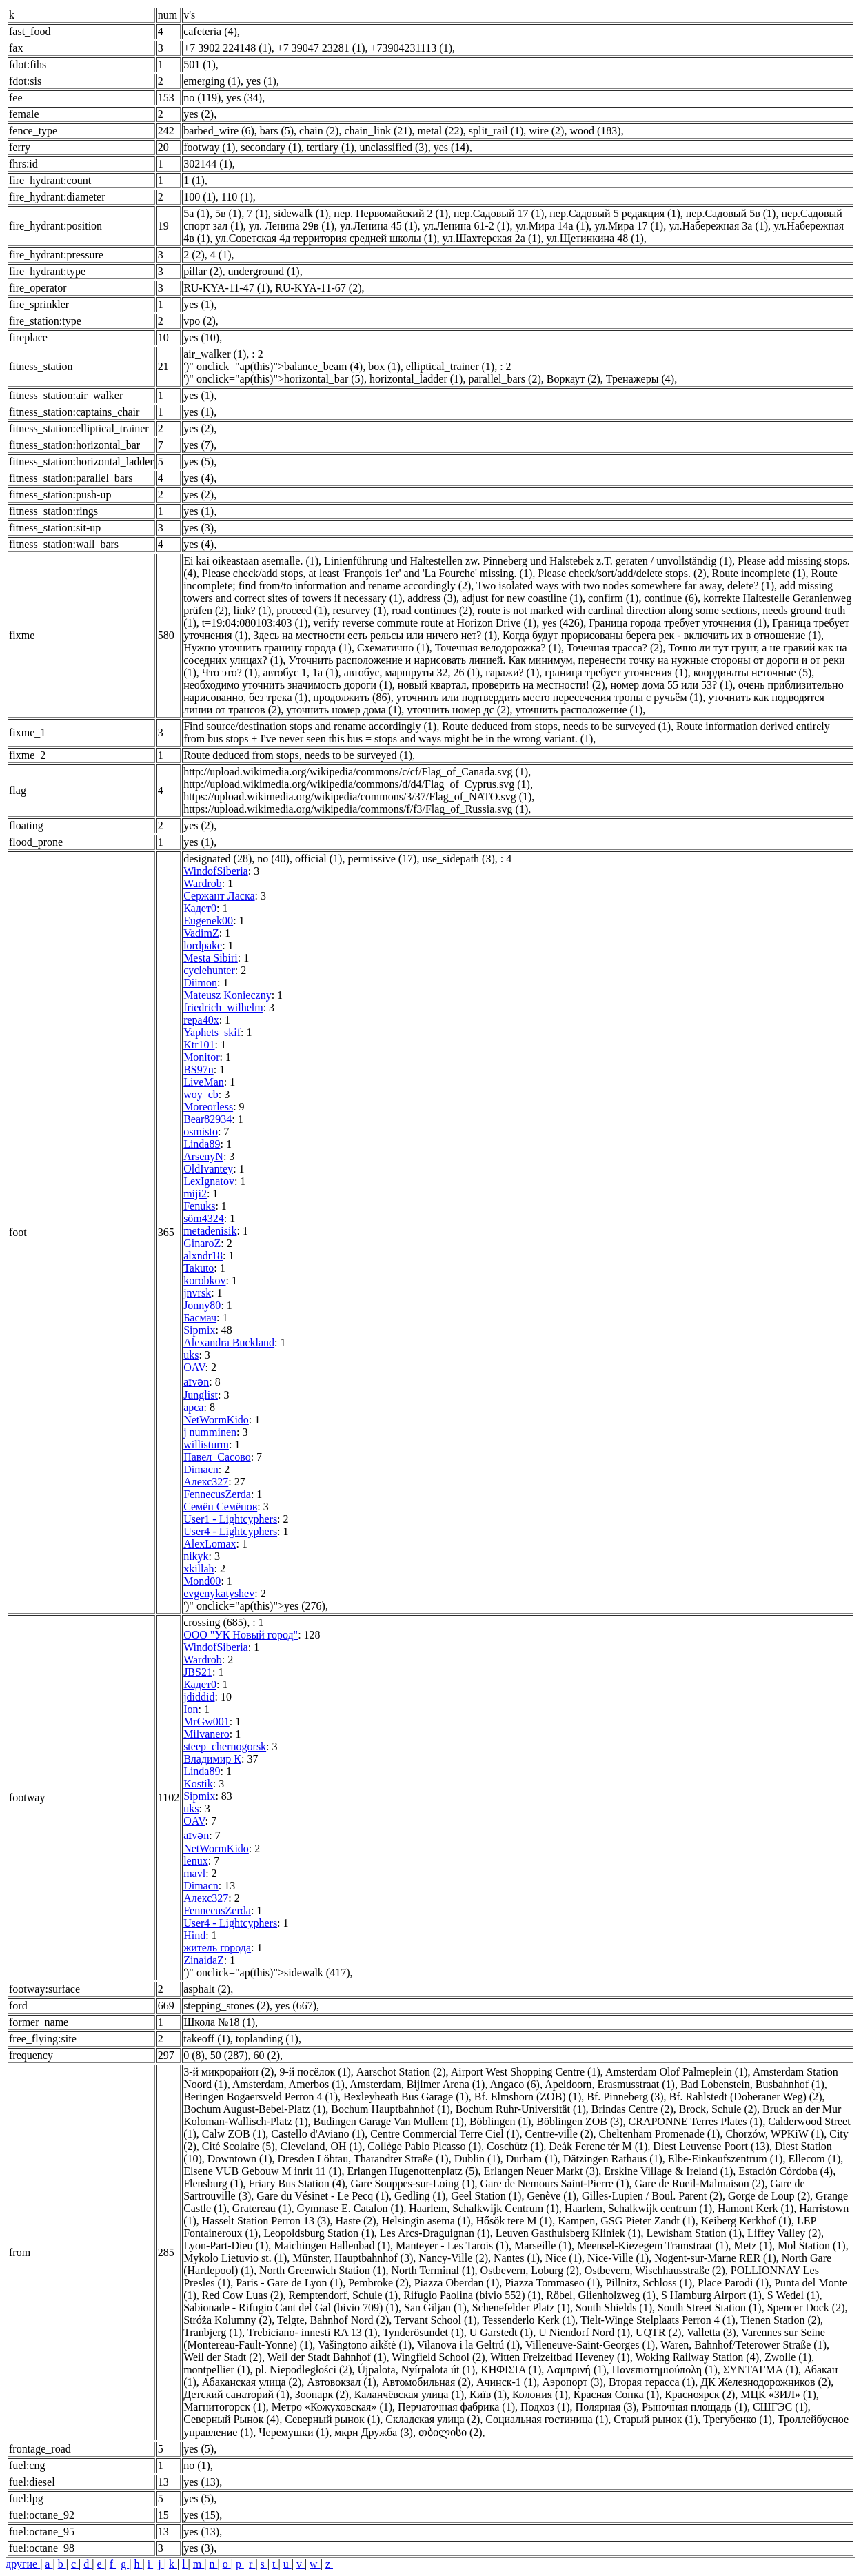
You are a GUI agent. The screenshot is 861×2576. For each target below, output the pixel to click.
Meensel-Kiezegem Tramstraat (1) (652, 2245)
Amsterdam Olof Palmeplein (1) (676, 2072)
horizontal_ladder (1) (416, 379)
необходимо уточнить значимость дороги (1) (287, 685)
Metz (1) (752, 2245)
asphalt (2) (206, 1989)
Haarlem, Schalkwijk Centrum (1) (484, 2208)
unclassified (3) (394, 147)
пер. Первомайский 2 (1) (391, 213)
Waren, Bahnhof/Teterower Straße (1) (743, 2345)
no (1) (196, 2465)
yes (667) (295, 2005)
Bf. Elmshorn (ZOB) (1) (528, 2096)
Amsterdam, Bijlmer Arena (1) (417, 2084)
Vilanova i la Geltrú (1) (468, 2345)
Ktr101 (198, 1045)
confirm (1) (613, 598)
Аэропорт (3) (573, 2382)
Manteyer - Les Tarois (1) (452, 2245)
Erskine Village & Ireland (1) (668, 2171)
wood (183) (594, 130)
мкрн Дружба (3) (373, 2432)
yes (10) (201, 337)
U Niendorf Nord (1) (584, 2332)
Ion (190, 1709)
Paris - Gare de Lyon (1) (289, 2283)
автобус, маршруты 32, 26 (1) (412, 672)
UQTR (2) (658, 2332)
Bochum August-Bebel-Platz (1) (254, 2109)
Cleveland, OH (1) (322, 2146)
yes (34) (244, 97)
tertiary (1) (330, 147)
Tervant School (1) (435, 2320)
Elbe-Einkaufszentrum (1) (725, 2158)
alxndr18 (203, 1255)
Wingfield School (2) (438, 2357)
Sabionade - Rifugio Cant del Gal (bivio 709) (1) (290, 2307)
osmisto (200, 1131)
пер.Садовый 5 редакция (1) (614, 213)
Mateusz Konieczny (227, 995)
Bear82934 (207, 1119)
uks (191, 1355)
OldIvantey (208, 1169)
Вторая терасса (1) (652, 2382)
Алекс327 (205, 1482)
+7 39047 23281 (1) (321, 48)
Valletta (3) (711, 2332)
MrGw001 (206, 1721)
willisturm (206, 1444)
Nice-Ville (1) (618, 2258)
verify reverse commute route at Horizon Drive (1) (424, 623)
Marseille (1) (542, 2245)
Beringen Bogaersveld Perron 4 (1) (260, 2096)
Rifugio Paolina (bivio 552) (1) (471, 2295)
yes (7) (198, 445)
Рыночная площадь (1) (694, 2407)
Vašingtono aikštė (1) (365, 2345)
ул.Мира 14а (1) (552, 226)
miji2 (195, 1193)
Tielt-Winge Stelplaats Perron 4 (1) (658, 2320)
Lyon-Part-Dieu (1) (225, 2245)
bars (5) (277, 130)
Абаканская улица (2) (251, 2382)
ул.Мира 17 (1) (628, 226)
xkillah (198, 1568)
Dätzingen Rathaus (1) (612, 2158)
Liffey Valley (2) (784, 2233)
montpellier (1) (216, 2369)
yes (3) (198, 528)
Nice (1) (563, 2258)
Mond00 (202, 1581)
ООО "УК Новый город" (240, 1635)
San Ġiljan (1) (435, 2307)
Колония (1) (540, 2394)
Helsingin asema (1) (426, 2221)
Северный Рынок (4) (231, 2419)
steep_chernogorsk (224, 1746)
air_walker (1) (214, 354)
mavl (194, 1873)
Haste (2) (356, 2221)
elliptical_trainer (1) (450, 366)
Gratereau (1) (262, 2208)
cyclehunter (209, 970)
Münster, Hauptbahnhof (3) (352, 2258)
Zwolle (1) (787, 2357)
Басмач (199, 1318)
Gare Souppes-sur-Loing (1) (413, 2183)
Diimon (200, 982)
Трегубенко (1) (737, 2419)
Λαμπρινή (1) (576, 2369)
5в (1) (228, 213)
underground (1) (264, 271)
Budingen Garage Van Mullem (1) (389, 2121)
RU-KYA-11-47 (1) (226, 288)
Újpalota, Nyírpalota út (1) (417, 2369)
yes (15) (201, 2515)
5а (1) (196, 213)
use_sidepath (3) (458, 858)
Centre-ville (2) (559, 2134)
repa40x (201, 1020)
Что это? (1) (230, 672)
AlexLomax (209, 1544)
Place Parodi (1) (733, 2283)
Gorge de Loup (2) (769, 2196)
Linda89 (201, 1144)
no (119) (202, 97)
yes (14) (451, 147)
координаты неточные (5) (752, 672)
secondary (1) (271, 147)
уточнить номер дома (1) (343, 710)
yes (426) (562, 623)
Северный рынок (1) (332, 2419)
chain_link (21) (378, 130)
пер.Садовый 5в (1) (731, 213)
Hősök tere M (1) (514, 2221)
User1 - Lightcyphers (230, 1519)
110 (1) (237, 197)
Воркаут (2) (573, 379)
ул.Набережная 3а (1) (718, 226)
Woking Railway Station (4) (697, 2357)
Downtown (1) (239, 2158)
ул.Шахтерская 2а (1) (491, 238)
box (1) (384, 366)
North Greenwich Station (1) (322, 2270)
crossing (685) (215, 1622)
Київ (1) (488, 2394)
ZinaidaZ (203, 1960)
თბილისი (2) (450, 2432)
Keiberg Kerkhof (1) (746, 2221)
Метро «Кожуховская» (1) (332, 2407)
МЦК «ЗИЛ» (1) (778, 2394)
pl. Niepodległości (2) (304, 2369)
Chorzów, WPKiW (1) (774, 2134)
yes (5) (198, 461)
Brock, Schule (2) (718, 2109)
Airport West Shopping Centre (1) (525, 2072)
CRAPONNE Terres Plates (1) (696, 2121)
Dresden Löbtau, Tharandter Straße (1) (363, 2158)
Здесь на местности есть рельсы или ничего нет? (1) (375, 635)
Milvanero (206, 1734)
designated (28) (217, 858)
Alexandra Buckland (228, 1342)
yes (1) (261, 81)
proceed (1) (301, 610)
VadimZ (201, 933)
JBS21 (197, 1672)
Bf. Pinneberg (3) (625, 2096)
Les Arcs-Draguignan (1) (435, 2233)
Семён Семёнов (220, 1506)
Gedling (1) (419, 2196)
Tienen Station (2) (780, 2320)
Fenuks (199, 1206)
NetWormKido (216, 1420)
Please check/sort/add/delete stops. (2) (622, 573)
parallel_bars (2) (504, 379)
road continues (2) (432, 610)
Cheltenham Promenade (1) (659, 2134)
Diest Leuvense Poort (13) (711, 2146)
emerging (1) (212, 81)
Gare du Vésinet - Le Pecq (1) (322, 2196)
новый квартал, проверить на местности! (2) (501, 685)
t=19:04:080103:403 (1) (254, 623)
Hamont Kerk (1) (755, 2208)
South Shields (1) (614, 2307)
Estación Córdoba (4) (785, 2171)
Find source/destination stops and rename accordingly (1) (309, 726)
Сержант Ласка (218, 896)
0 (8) (194, 2055)
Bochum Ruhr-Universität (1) (521, 2109)
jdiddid (198, 1697)
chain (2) (318, 130)
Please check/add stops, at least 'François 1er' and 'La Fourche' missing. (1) (367, 573)
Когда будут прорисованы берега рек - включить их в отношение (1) (662, 635)
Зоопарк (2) (322, 2394)
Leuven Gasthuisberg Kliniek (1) (568, 2233)
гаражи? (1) (512, 672)
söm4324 (203, 1218)
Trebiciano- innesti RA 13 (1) (312, 2332)
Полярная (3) (606, 2407)
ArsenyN (203, 1156)
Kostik (198, 1783)
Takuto (198, 1268)
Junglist (200, 1395)
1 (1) (194, 180)
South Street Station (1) (710, 2307)
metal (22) (440, 130)
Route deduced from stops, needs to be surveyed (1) (556, 726)
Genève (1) (551, 2196)
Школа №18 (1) (219, 2022)
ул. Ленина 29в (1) (291, 226)
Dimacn (201, 1469)
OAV (194, 1367)
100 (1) (199, 197)
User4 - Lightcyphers (230, 1531)
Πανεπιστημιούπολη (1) (665, 2369)
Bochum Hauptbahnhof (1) (390, 2109)
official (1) (319, 858)
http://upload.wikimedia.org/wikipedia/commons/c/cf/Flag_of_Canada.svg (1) (355, 772)
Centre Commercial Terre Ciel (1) (444, 2134)
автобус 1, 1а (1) (300, 672)
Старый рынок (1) (656, 2419)
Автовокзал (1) (341, 2382)
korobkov (204, 1280)
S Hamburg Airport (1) (711, 2295)
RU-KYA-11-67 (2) (318, 288)
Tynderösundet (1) (423, 2332)
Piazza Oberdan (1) (457, 2283)
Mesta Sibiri (210, 958)
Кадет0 (199, 908)
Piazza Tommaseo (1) (552, 2283)
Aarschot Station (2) (401, 2072)
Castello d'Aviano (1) (318, 2134)
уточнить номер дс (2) (458, 710)
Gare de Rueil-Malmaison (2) (700, 2183)
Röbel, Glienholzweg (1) (601, 2295)
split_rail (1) (496, 130)
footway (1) (209, 147)
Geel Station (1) (486, 2196)
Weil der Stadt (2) (222, 2357)
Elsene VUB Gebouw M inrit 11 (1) (262, 2171)
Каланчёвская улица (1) (409, 2394)
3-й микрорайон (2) (228, 2072)
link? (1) (253, 610)
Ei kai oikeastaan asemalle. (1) (250, 561)
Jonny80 (202, 1305)
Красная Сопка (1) (616, 2394)
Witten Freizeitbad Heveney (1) (559, 2357)
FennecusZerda (217, 1494)
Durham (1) (532, 2158)
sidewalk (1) (301, 213)
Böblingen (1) (500, 2121)
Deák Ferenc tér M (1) (598, 2146)
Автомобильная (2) (426, 2382)
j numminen (209, 1432)
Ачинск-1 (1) (506, 2382)
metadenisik (209, 1231)
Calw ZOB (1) (233, 2134)
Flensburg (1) (213, 2183)
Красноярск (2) (700, 2394)
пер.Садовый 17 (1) (499, 213)
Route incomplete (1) (759, 573)
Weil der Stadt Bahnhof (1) (327, 2357)
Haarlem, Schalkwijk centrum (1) (638, 2208)
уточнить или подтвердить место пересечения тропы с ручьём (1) (549, 697)
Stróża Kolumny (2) (227, 2320)
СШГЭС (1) (780, 2407)
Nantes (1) (517, 2258)
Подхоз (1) (545, 2407)
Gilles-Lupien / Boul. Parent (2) (652, 2196)
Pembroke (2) (378, 2283)
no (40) (273, 858)
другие (23, 2564)
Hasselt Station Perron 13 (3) (266, 2221)
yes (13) (201, 2482)
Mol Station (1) (812, 2245)
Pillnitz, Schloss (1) (648, 2283)
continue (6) (671, 598)
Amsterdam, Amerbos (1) (288, 2084)
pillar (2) (202, 271)
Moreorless (208, 1107)
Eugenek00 (208, 920)
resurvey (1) (360, 610)
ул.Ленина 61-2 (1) (466, 226)
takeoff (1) (206, 2039)
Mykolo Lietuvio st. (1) (235, 2258)
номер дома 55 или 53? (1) (672, 685)
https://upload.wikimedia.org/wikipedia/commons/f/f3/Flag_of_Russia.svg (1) (355, 809)
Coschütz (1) (515, 2146)
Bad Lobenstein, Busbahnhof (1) (752, 2084)
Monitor (201, 1057)
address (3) (431, 598)
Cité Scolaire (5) (238, 2146)
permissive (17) (381, 858)
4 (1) (221, 255)
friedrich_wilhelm (223, 1007)
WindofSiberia (215, 871)
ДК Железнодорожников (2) (765, 2382)
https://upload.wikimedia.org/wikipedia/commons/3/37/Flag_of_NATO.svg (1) (357, 796)
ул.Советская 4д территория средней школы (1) (325, 238)
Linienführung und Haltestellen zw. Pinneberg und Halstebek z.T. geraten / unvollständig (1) (528, 561)
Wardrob (202, 883)
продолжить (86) (352, 697)
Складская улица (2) (432, 2419)
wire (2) (546, 130)
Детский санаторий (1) (236, 2394)
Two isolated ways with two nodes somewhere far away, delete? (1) (625, 585)
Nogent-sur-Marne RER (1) (715, 2258)
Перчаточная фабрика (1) (456, 2407)
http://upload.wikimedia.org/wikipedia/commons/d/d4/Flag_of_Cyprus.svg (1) (356, 784)
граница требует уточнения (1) (616, 672)
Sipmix (199, 1330)
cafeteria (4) (210, 31)
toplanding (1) (267, 2039)
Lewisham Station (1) (694, 2233)
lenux (195, 1861)
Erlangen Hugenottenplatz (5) (412, 2171)
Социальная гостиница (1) (546, 2419)
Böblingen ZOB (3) (579, 2121)
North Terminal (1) (432, 2270)
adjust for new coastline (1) (522, 598)
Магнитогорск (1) (224, 2407)
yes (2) (198, 114)
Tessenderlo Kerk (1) (528, 2320)
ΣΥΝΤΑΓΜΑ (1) (760, 2369)
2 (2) (194, 255)
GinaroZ (202, 1243)
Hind (194, 1935)
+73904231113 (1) (412, 48)
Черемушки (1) (294, 2432)
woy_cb (201, 1094)
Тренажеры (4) (640, 379)
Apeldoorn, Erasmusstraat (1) (610, 2084)
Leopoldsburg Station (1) (318, 2233)
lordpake (202, 945)
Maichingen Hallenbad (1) (332, 2245)
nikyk (195, 1556)
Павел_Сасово (217, 1457)
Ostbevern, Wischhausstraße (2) (655, 2270)
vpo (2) (199, 321)
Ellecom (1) (814, 2158)
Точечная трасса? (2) (615, 647)
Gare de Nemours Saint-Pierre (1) (554, 2183)
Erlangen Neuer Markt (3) (541, 2171)
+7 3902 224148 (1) (227, 48)
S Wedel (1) (793, 2295)
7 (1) (257, 213)
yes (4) (198, 478)
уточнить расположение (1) (578, 710)
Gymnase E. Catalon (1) (350, 2208)
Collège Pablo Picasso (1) (424, 2146)
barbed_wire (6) (218, 130)
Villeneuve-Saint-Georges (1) (590, 2345)
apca (193, 1407)
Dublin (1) (477, 2158)
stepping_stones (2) (226, 2005)
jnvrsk (197, 1293)
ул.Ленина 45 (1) (379, 226)
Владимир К (212, 1759)
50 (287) (229, 2055)
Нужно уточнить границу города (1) (267, 647)
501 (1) (199, 64)
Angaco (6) (515, 2084)
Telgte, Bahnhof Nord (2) (333, 2320)
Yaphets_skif (212, 1032)
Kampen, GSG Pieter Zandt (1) (627, 2221)
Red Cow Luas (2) (242, 2295)
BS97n (198, 1069)
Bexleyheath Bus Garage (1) (406, 2096)
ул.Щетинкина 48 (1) (595, 238)
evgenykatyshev (218, 1593)
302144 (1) (207, 164)
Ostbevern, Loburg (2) (529, 2270)
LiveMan (203, 1082)
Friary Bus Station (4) (297, 2183)
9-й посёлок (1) (314, 2072)
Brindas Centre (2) (632, 2109)
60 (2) (266, 2055)
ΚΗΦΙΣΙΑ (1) (510, 2369)
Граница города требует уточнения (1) (678, 623)
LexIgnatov (208, 1181)
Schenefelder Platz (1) (521, 2307)
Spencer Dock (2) (806, 2307)
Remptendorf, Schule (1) (343, 2295)
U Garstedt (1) (501, 2332)
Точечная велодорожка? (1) (498, 647)
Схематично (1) (393, 647)
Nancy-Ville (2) (453, 2258)
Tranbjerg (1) (212, 2332)
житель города (217, 1948)
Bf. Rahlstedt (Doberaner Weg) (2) (745, 2096)
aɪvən (196, 1382)
